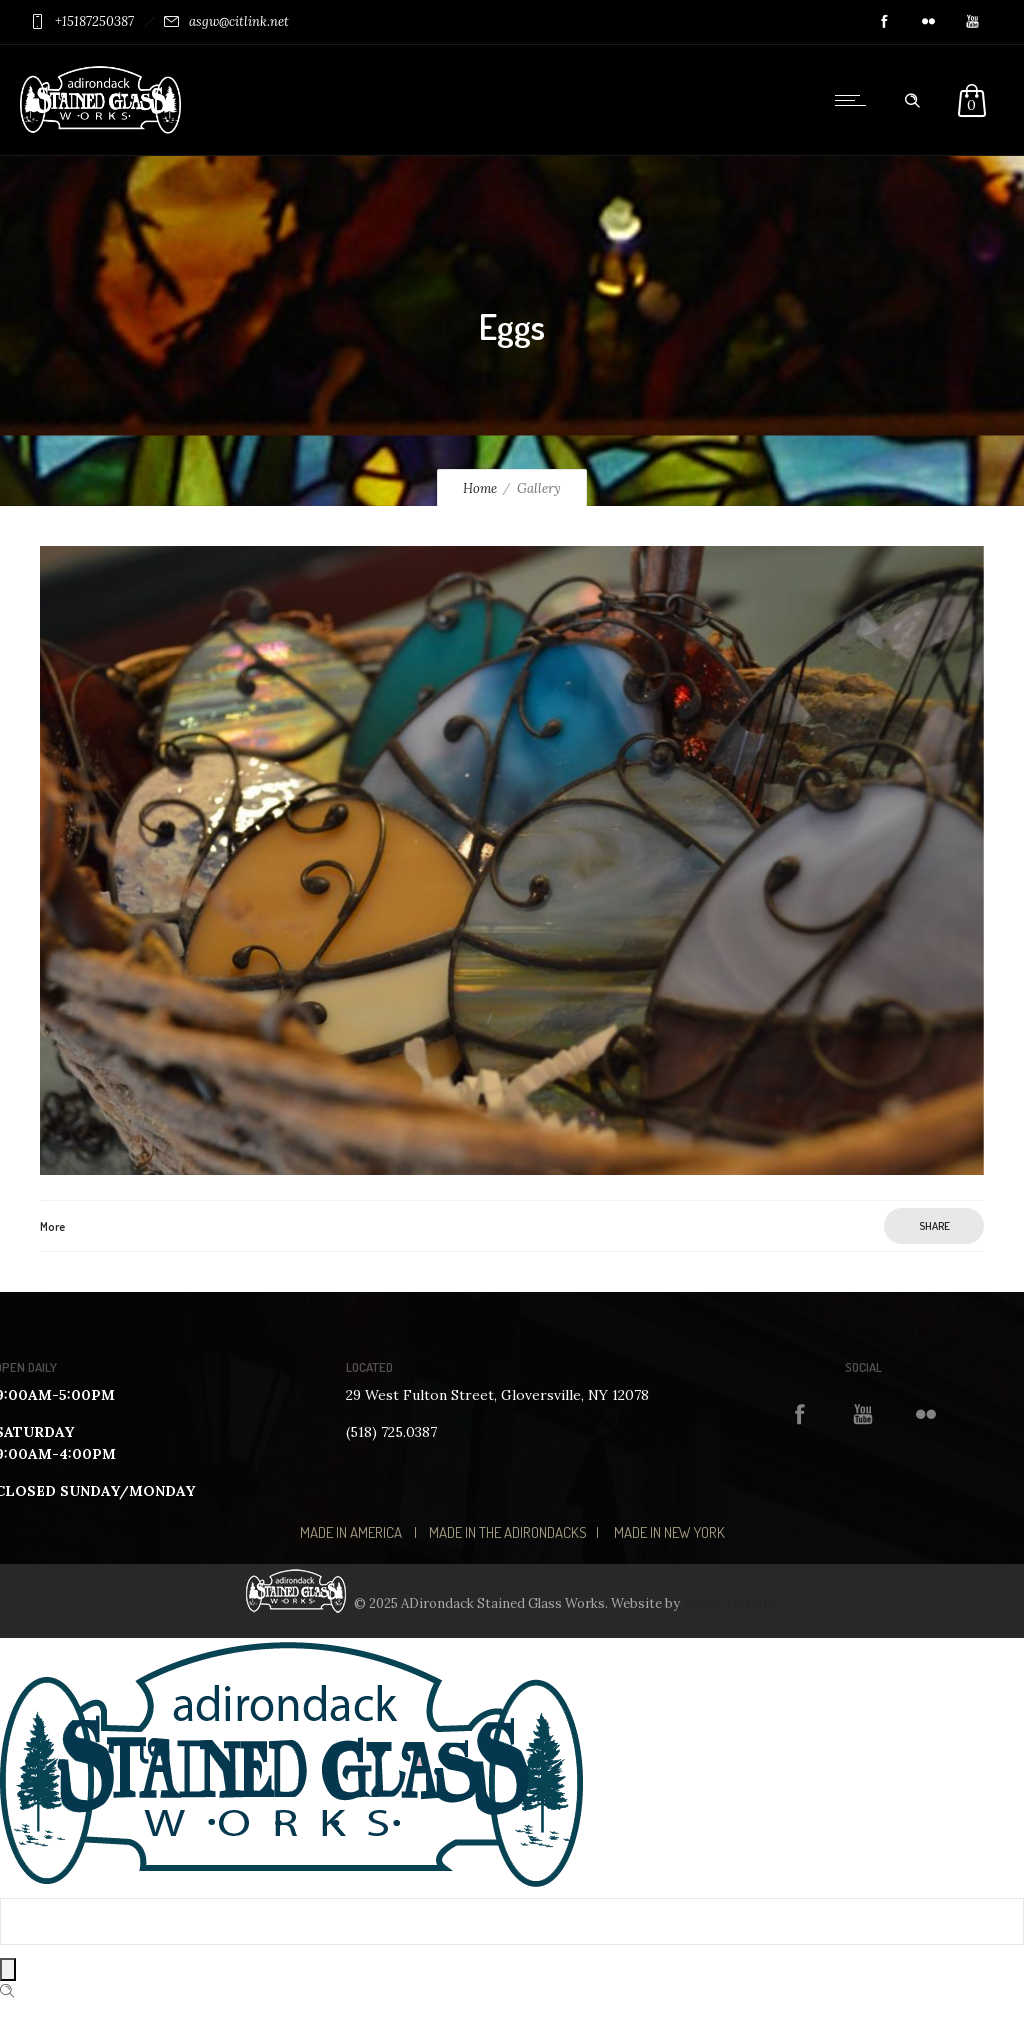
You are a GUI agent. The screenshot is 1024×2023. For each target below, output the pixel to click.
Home (480, 488)
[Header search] (912, 101)
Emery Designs (730, 1603)
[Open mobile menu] (855, 100)
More (52, 1226)
